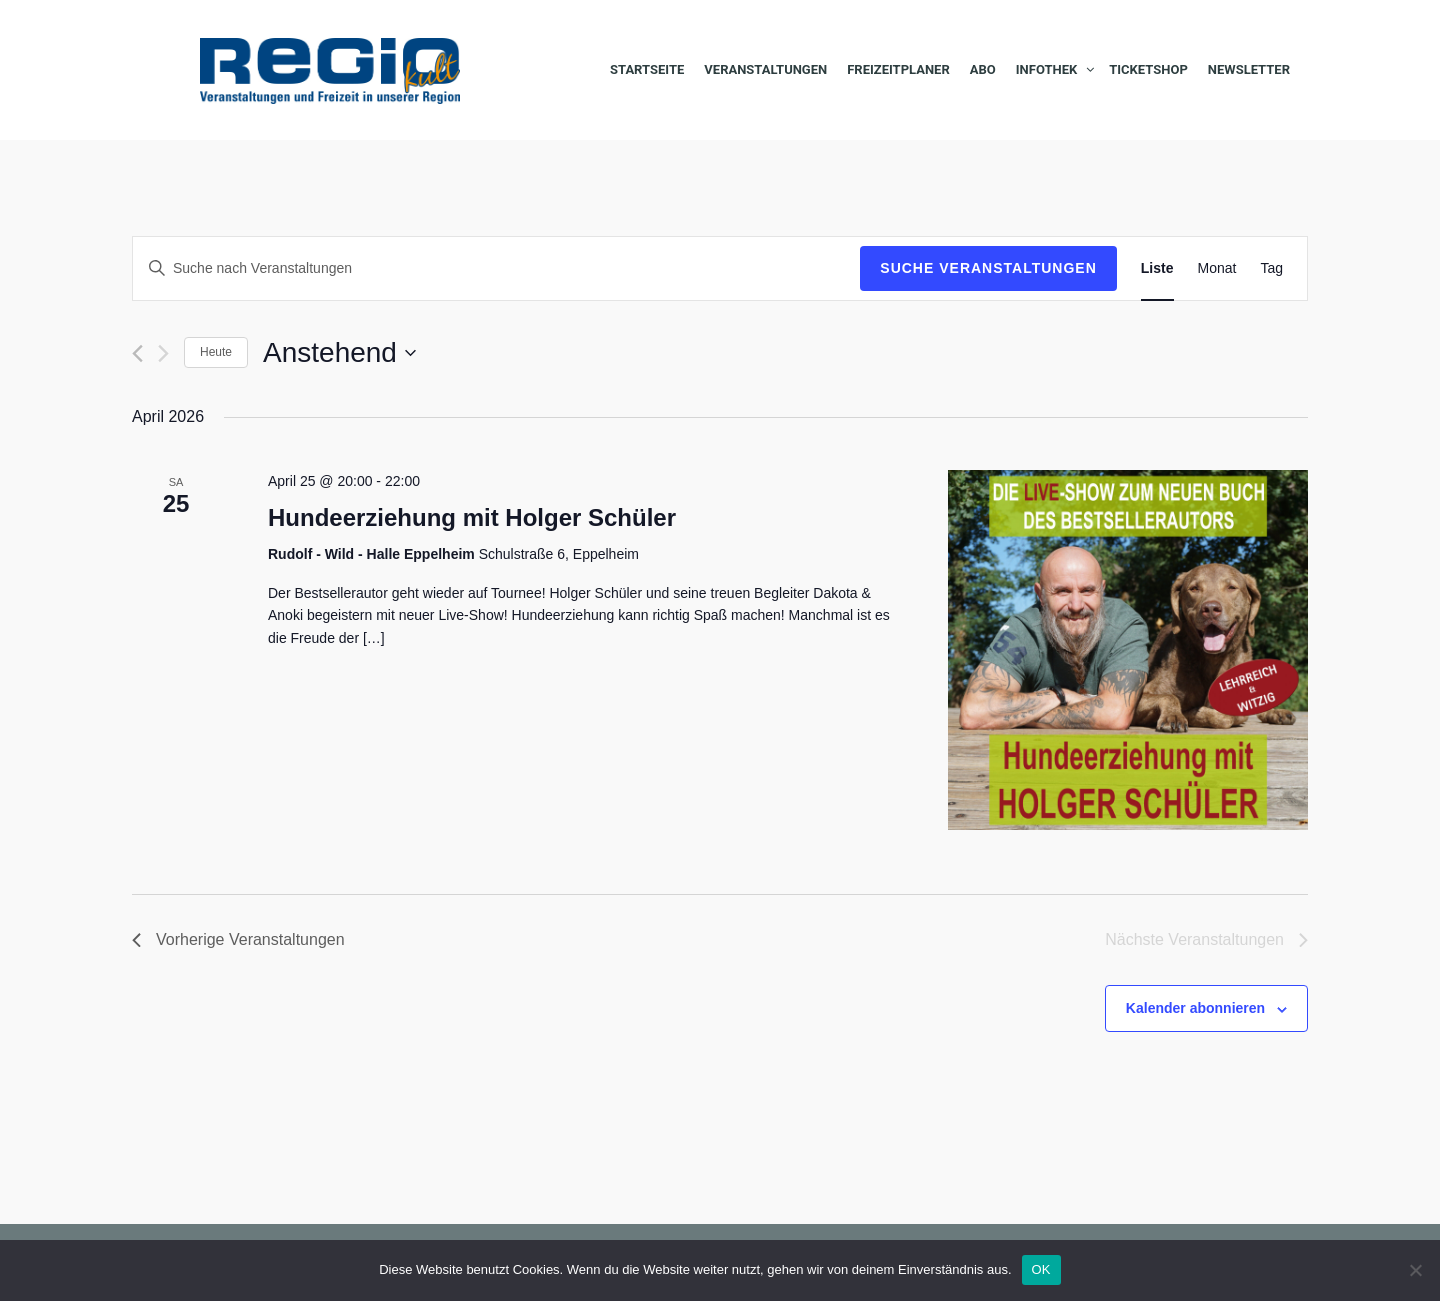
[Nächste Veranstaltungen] (163, 353)
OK (1041, 1269)
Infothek (1046, 69)
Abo (983, 69)
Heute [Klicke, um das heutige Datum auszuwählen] (216, 352)
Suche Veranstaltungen (988, 268)
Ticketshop (1148, 69)
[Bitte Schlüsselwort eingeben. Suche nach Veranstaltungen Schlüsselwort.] (496, 268)
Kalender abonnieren (1195, 1008)
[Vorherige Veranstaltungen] (137, 353)
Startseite (647, 69)
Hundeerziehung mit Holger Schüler (472, 517)
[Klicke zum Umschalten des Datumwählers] (339, 353)
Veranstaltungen (765, 69)
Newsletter (1249, 69)
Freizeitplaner (898, 69)
